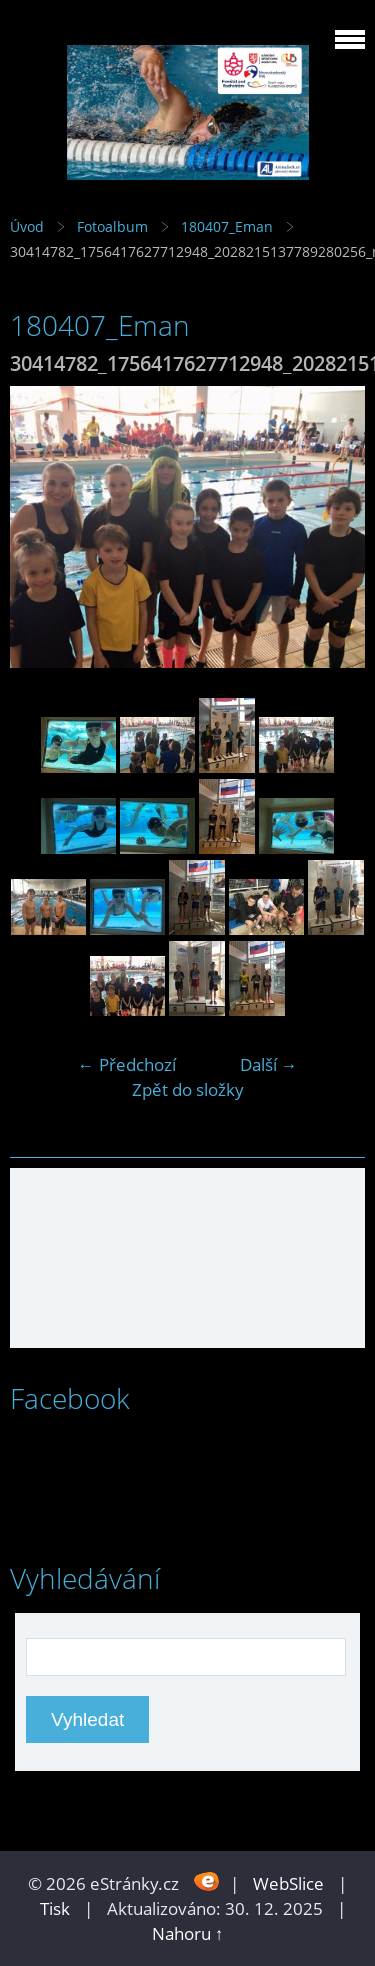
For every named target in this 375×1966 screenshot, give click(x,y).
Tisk (55, 1908)
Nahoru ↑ (188, 1933)
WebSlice (288, 1883)
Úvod (27, 226)
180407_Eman (227, 226)
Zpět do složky (188, 1089)
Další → (269, 1064)
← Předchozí (127, 1064)
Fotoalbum (112, 226)
